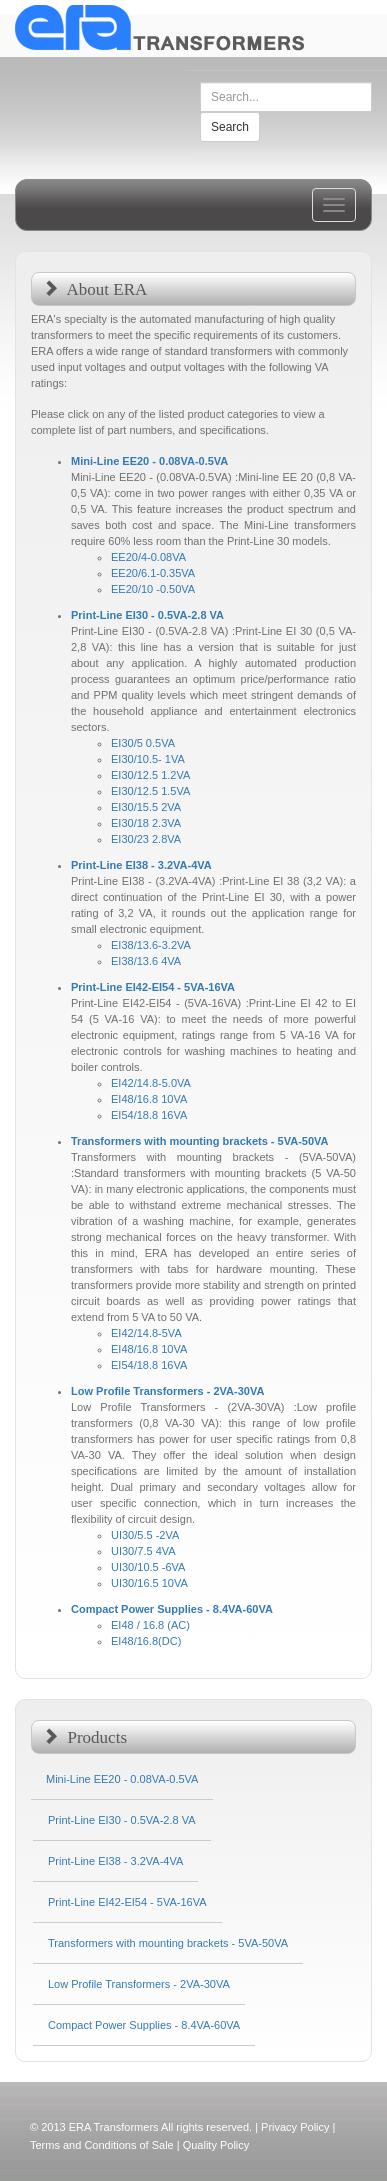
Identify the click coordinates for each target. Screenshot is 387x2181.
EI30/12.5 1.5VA (150, 791)
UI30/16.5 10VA (149, 1583)
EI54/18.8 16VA (149, 1115)
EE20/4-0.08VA (148, 557)
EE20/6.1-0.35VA (153, 573)
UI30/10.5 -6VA (148, 1567)
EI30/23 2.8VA (146, 839)
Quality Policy (216, 2145)
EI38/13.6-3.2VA (151, 945)
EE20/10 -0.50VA (153, 589)
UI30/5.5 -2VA (145, 1535)
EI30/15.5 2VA (146, 807)
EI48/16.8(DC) (146, 1641)
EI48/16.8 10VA (149, 1099)
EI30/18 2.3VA (146, 823)
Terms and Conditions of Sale (102, 2145)
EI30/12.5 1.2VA (150, 775)
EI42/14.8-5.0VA (151, 1083)
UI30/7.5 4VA (143, 1551)
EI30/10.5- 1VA (148, 759)
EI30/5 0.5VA (143, 743)
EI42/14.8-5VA (146, 1333)
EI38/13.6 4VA (146, 961)
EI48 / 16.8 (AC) (150, 1625)
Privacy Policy (295, 2127)
